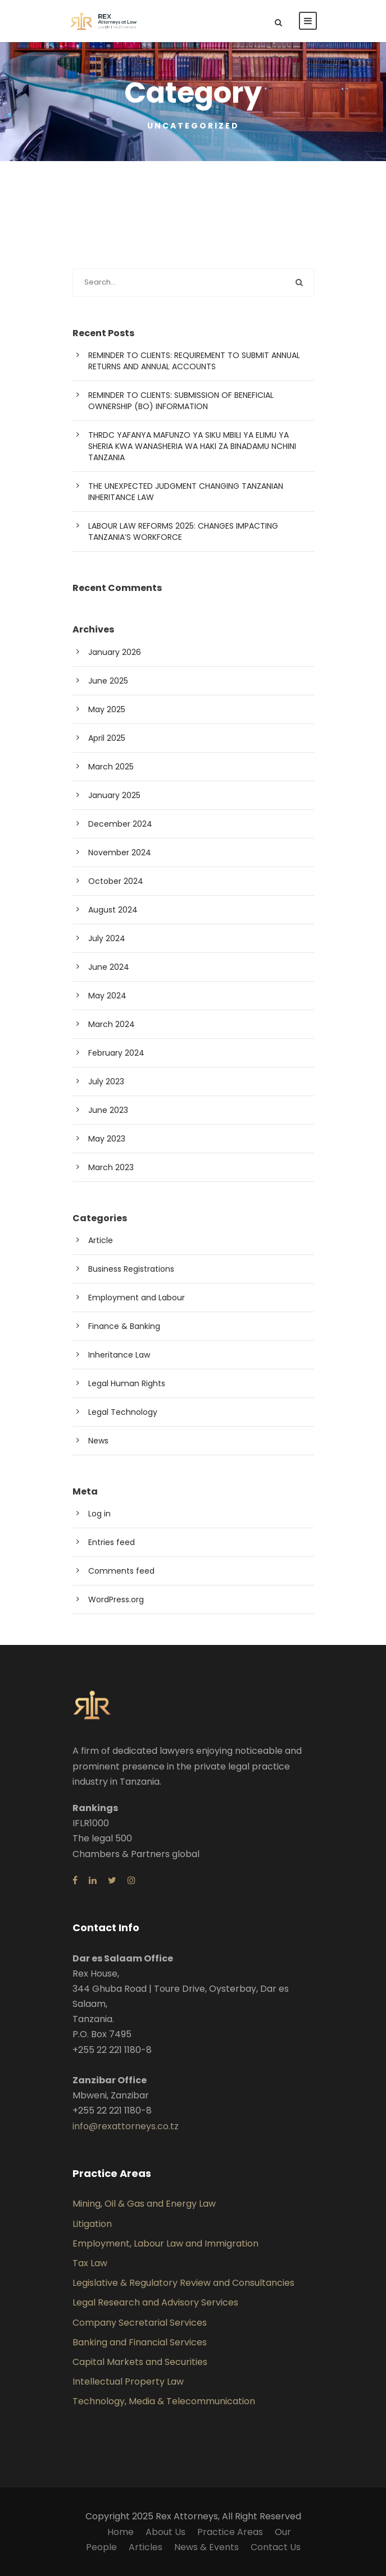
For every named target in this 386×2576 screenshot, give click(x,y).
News (98, 1440)
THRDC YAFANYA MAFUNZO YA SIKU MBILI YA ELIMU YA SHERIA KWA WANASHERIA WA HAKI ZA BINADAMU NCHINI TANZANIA (192, 446)
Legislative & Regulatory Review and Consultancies (183, 2282)
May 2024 (107, 995)
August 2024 (113, 909)
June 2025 (108, 680)
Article (100, 1240)
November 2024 (119, 852)
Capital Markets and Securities (139, 2361)
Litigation (92, 2223)
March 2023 (111, 1167)
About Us (165, 2531)
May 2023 (106, 1138)
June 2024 (108, 967)
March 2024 (111, 1024)
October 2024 (115, 881)
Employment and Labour (136, 1297)
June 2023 (108, 1110)
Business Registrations (131, 1269)
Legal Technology (122, 1412)
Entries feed (111, 1542)
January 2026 (114, 652)
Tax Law (89, 2263)
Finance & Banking (124, 1326)
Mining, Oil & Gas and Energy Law (144, 2203)
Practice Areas (230, 2531)
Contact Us (276, 2547)
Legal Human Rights (126, 1383)
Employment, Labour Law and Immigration (165, 2243)
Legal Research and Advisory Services (155, 2302)
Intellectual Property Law (128, 2381)
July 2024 (106, 938)
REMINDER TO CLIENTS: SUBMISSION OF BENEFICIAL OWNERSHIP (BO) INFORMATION (181, 400)
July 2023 (106, 1081)
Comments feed (121, 1570)
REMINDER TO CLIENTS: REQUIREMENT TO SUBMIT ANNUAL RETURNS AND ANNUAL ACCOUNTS (194, 361)
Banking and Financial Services (139, 2342)
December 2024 (120, 823)
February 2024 (116, 1052)
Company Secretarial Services (139, 2322)
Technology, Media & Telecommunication (163, 2401)
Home (120, 2531)
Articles (145, 2547)
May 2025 (106, 709)
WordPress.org (116, 1599)
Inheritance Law (119, 1354)
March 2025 (111, 766)
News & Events (206, 2547)
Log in (99, 1513)
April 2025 (106, 738)
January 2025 (114, 795)
